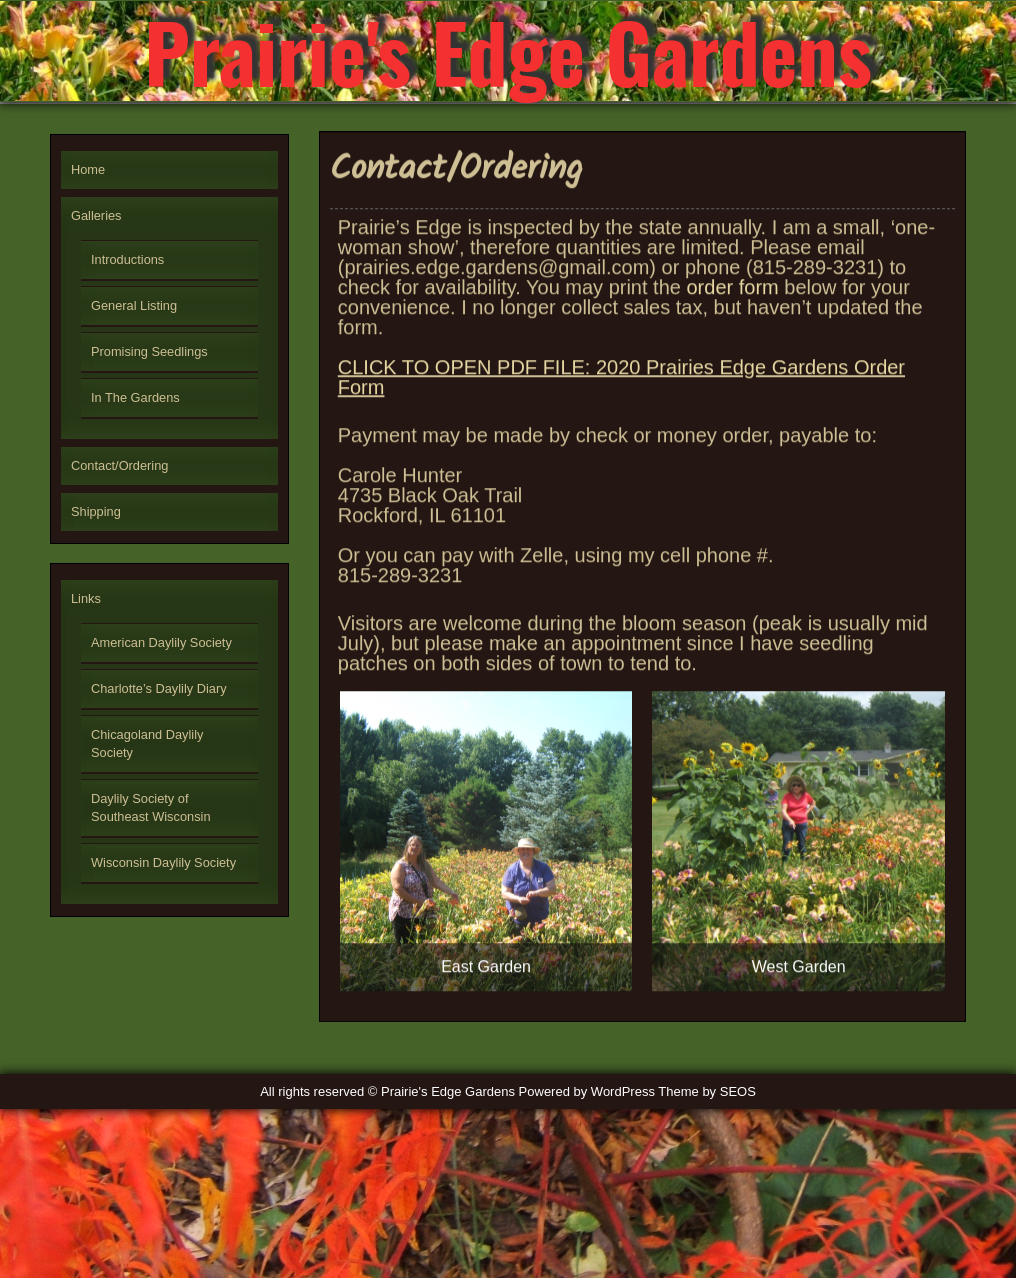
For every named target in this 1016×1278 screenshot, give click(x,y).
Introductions (127, 259)
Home (88, 169)
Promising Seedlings (149, 351)
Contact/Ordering (119, 465)
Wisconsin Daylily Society (163, 862)
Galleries (96, 215)
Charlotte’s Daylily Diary (159, 688)
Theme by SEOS (707, 1091)
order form (732, 300)
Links (86, 598)
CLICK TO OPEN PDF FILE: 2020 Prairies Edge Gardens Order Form (621, 390)
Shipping (96, 511)
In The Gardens (135, 397)
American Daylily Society (161, 642)
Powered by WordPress (587, 1091)
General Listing (134, 305)
